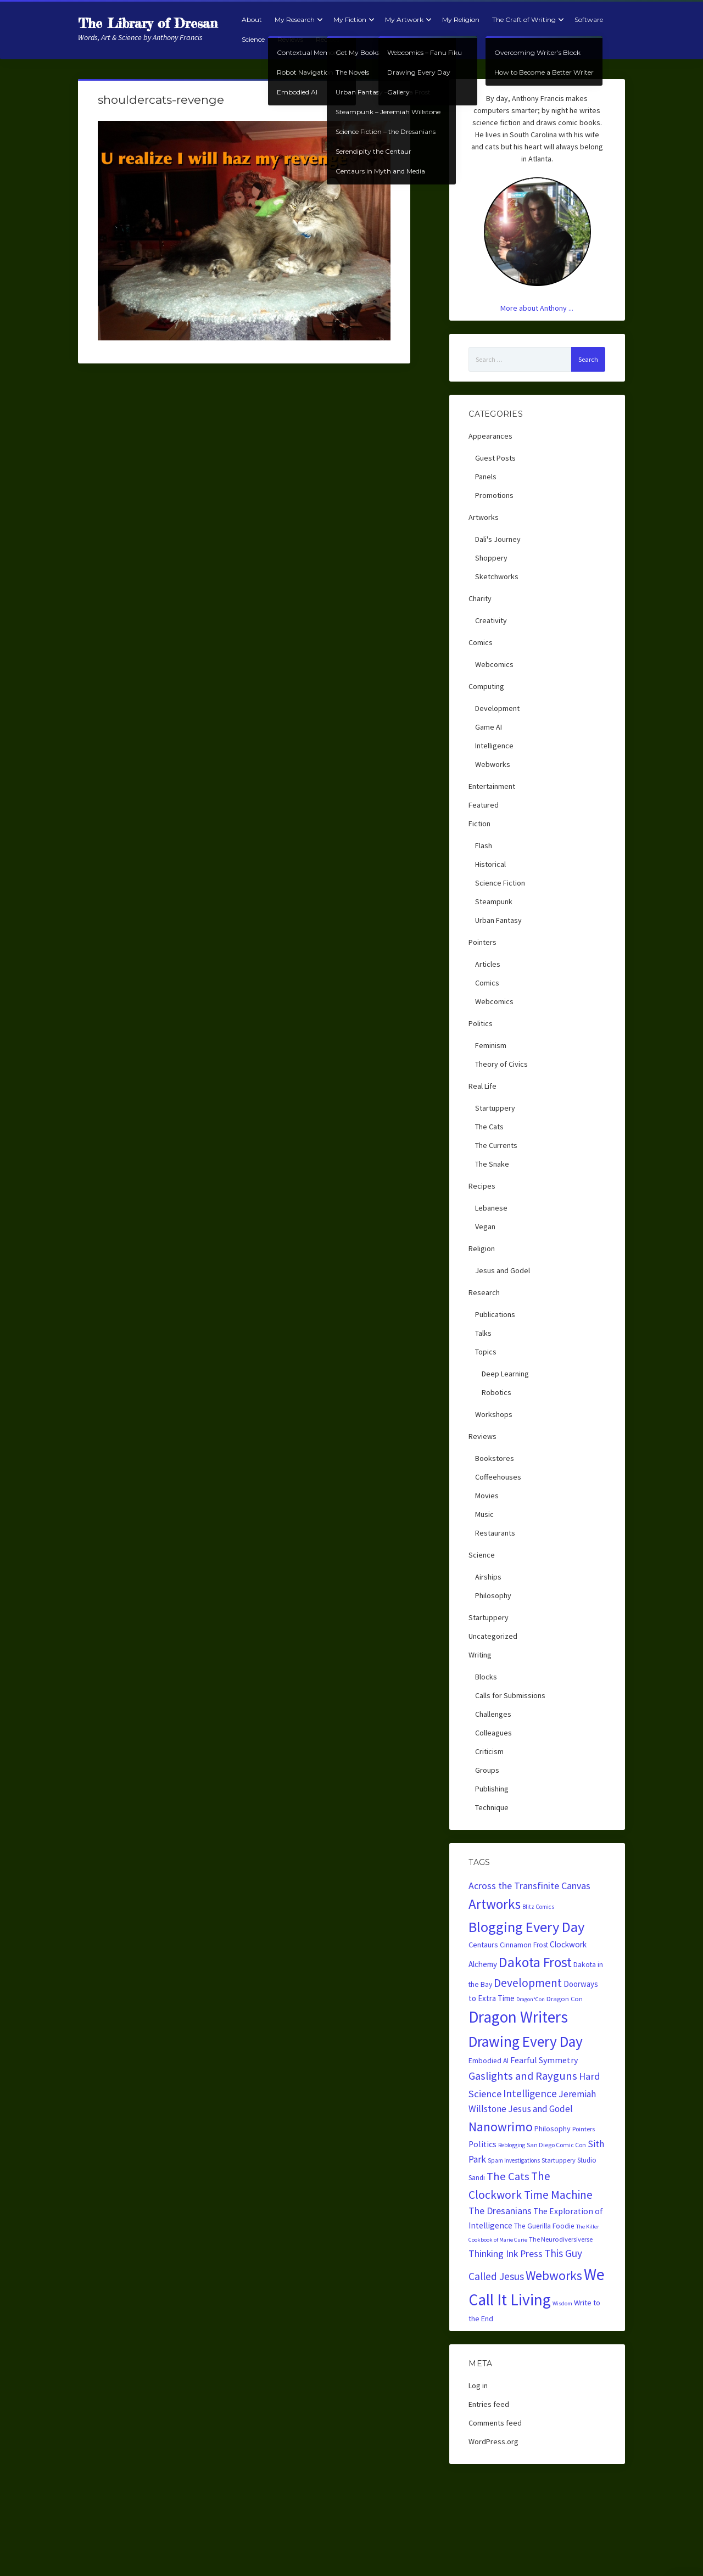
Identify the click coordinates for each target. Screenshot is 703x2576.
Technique (492, 1807)
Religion (481, 1248)
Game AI (488, 727)
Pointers (482, 942)
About (252, 19)
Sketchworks (496, 576)
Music (484, 1514)
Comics (480, 642)
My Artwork (404, 19)
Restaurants (495, 1533)
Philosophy (493, 1595)
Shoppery (491, 558)
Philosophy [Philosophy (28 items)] (552, 2128)
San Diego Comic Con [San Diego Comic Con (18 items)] (556, 2145)
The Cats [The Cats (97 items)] (508, 2176)
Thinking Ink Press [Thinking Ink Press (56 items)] (505, 2254)
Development (497, 708)
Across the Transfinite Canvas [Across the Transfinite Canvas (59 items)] (529, 1885)
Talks (483, 1333)
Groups (487, 1770)
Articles (487, 964)
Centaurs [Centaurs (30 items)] (483, 1945)
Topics (485, 1352)
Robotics (496, 1392)
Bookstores (494, 1458)
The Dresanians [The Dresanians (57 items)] (500, 2211)
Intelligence (494, 746)
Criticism (489, 1751)
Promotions (494, 495)
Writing (480, 1655)
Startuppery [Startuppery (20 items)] (559, 2160)
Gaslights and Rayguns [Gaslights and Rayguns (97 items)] (522, 2076)
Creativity (491, 620)
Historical (490, 864)
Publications (495, 1314)
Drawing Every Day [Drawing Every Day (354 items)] (525, 2041)
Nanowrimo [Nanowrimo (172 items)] (500, 2127)
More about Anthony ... (536, 308)
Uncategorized (492, 1636)
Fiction (479, 823)
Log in (478, 2385)
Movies (487, 1495)
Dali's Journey (498, 539)
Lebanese (491, 1208)
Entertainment (491, 786)
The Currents (496, 1145)
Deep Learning (505, 1374)
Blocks (486, 1677)
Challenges (493, 1714)
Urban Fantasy (498, 920)
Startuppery (495, 1108)
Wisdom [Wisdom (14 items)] (562, 2303)
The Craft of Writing (524, 19)
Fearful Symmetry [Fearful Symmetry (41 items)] (544, 2059)
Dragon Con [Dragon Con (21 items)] (564, 1999)
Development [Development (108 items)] (528, 1982)
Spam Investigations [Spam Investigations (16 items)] (514, 2160)
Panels (485, 476)
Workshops (493, 1414)
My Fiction (349, 19)
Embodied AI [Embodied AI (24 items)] (488, 2060)
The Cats (489, 1127)
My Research (295, 19)
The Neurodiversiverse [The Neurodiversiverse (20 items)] (561, 2239)
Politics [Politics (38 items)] (482, 2144)
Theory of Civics (501, 1064)
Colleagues (493, 1733)
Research (484, 1292)
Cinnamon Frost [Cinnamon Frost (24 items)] (524, 1945)
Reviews (290, 39)
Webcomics (494, 664)
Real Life (482, 1086)
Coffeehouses (498, 1477)
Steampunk (493, 901)
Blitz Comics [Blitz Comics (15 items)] (538, 1907)
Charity (480, 598)
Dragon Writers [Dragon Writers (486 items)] (518, 2017)
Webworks (492, 764)
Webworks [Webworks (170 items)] (554, 2275)
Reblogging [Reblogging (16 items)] (511, 2145)
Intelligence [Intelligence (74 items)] (530, 2093)
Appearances (490, 436)
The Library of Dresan (147, 23)
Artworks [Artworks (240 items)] (494, 1904)
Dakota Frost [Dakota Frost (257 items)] (535, 1962)
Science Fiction (500, 883)
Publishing (492, 1789)
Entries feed (488, 2404)
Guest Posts (495, 458)
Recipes (327, 39)
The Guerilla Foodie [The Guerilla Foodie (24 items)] (544, 2226)
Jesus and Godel (502, 1270)
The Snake (492, 1164)
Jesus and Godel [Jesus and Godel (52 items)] (540, 2109)
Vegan (485, 1226)
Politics (480, 1023)
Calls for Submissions (510, 1695)
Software (588, 19)
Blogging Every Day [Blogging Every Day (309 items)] (526, 1927)
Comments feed (495, 2423)
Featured (483, 805)
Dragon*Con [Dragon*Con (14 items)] (530, 1999)
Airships (488, 1577)
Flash (483, 845)
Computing (486, 686)
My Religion (460, 19)
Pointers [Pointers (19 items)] (583, 2129)
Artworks (483, 517)
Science (253, 39)
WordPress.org (493, 2441)
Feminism (490, 1045)
